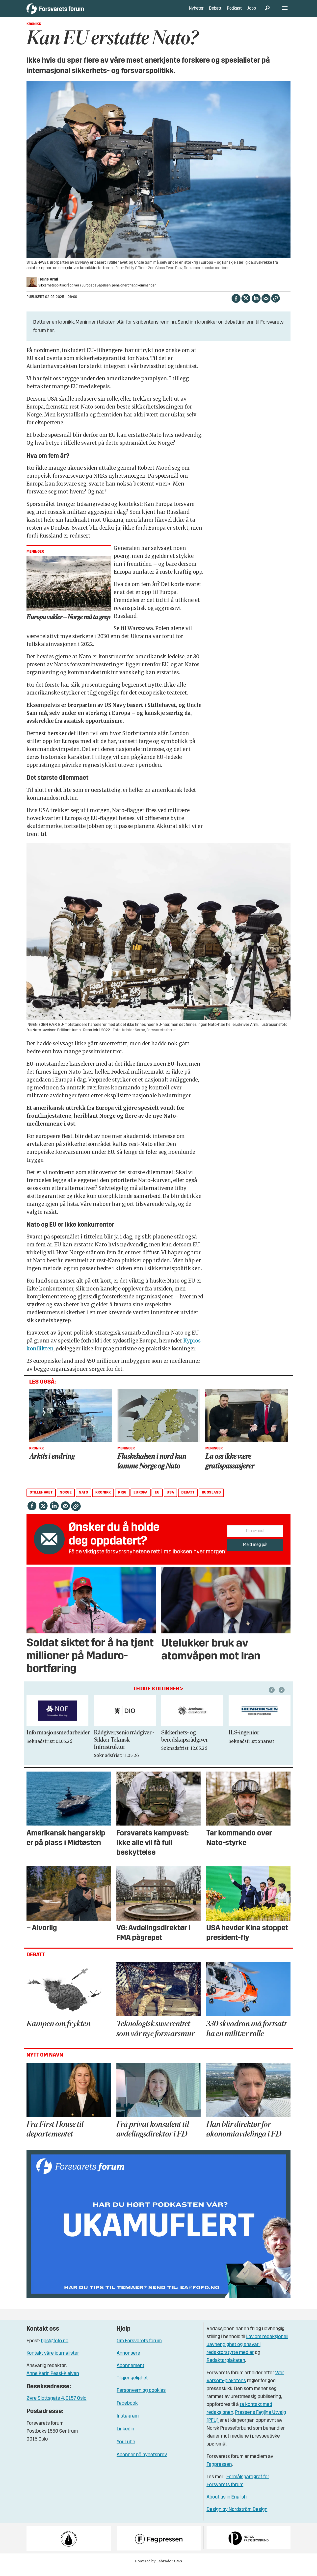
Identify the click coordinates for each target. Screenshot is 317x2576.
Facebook (127, 2410)
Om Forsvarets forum (139, 2348)
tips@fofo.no (54, 2348)
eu (157, 1500)
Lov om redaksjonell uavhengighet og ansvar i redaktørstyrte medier (247, 2352)
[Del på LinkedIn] (256, 305)
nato (83, 1500)
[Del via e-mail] (266, 305)
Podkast (234, 12)
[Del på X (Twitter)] (246, 305)
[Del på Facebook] (236, 305)
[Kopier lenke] (275, 305)
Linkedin (125, 2436)
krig (122, 1500)
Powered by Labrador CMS (158, 2568)
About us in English (227, 2504)
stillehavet (41, 1500)
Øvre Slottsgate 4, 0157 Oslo (56, 2405)
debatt (188, 1500)
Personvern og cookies (141, 2398)
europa (140, 1500)
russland (211, 1500)
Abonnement (130, 2373)
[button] (282, 1697)
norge (66, 1500)
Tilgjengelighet (132, 2385)
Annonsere (128, 2360)
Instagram (128, 2423)
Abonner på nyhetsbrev (142, 2462)
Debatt (215, 12)
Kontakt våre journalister (52, 2360)
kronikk (103, 1500)
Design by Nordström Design (237, 2517)
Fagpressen (219, 2472)
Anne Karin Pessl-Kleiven (52, 2381)
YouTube (126, 2449)
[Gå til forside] (72, 12)
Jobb (251, 12)
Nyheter (196, 12)
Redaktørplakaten (226, 2368)
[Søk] (267, 12)
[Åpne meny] (284, 12)
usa (170, 1500)
